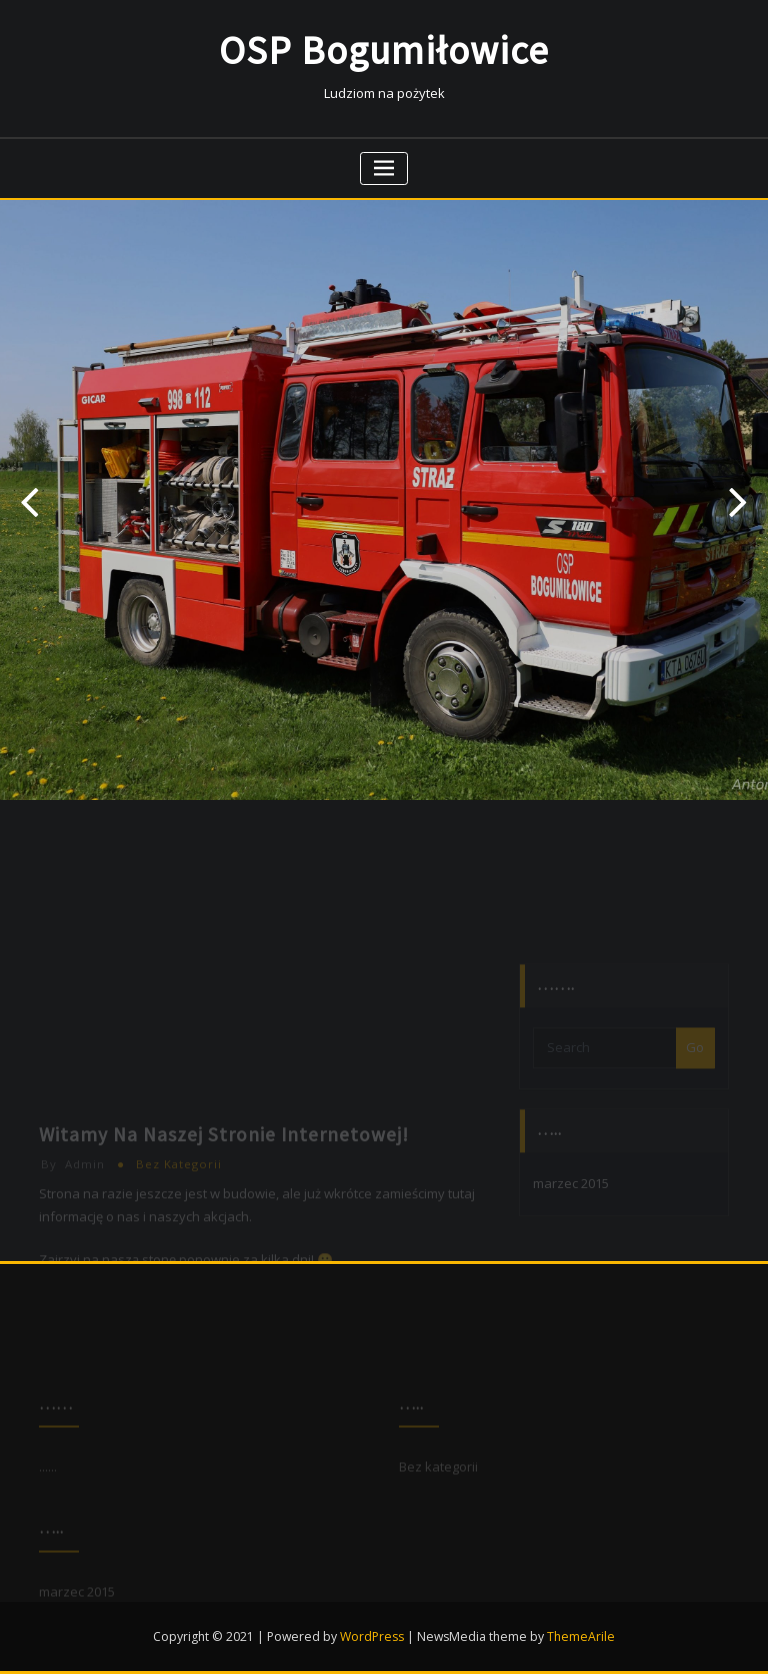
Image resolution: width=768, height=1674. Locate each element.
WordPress (372, 1636)
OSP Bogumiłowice (384, 50)
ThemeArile (581, 1636)
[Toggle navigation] (384, 168)
